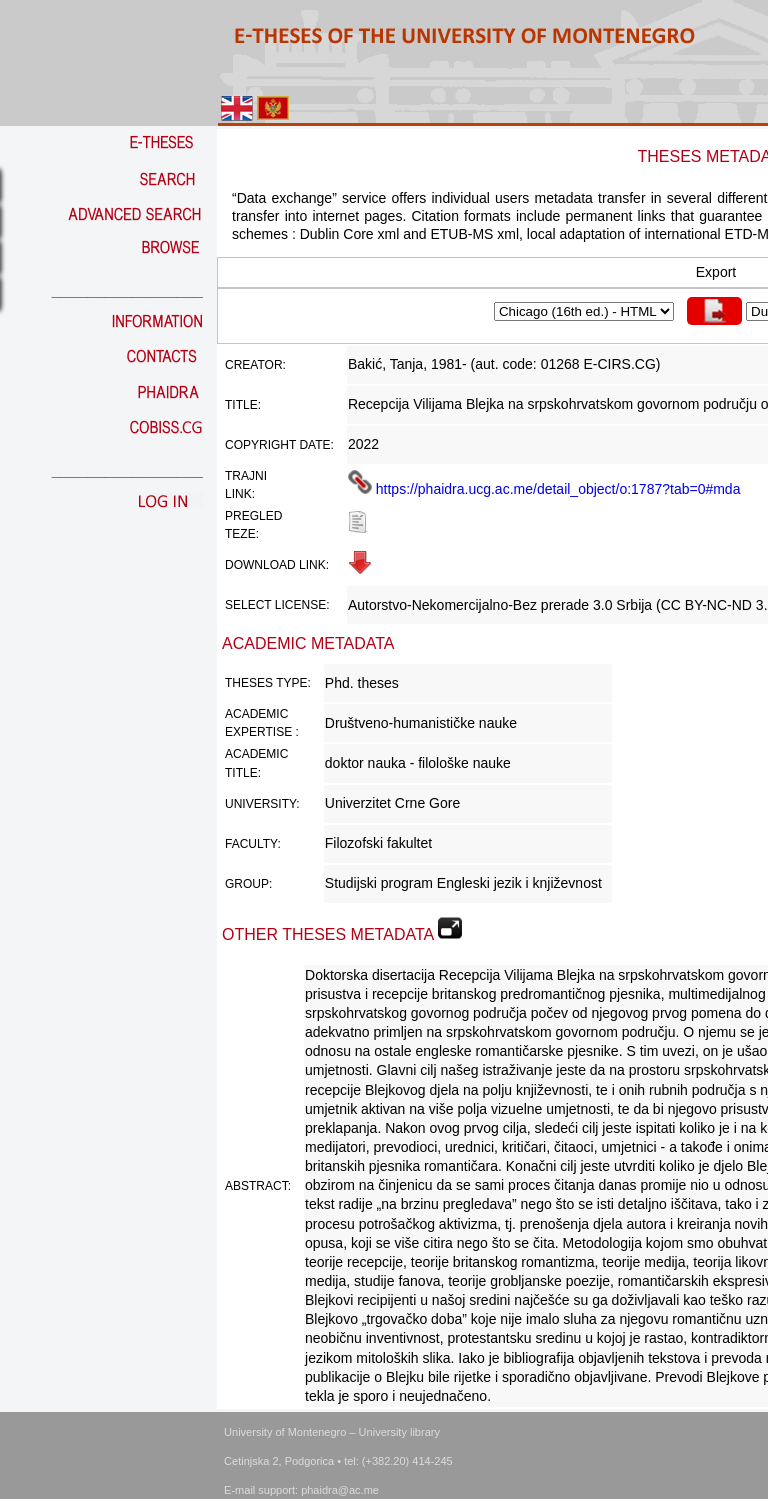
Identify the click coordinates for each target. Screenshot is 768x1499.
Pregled (253, 516)
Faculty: (253, 844)
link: (240, 494)
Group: (248, 884)
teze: (242, 534)
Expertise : (262, 732)
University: (262, 804)
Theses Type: (268, 683)
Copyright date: (279, 445)
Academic (256, 714)
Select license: (277, 605)
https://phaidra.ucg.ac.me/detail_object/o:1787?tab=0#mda (544, 489)
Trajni (246, 476)
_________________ (127, 290)
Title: (243, 405)
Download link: (277, 565)
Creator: (255, 365)
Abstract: (258, 1186)
